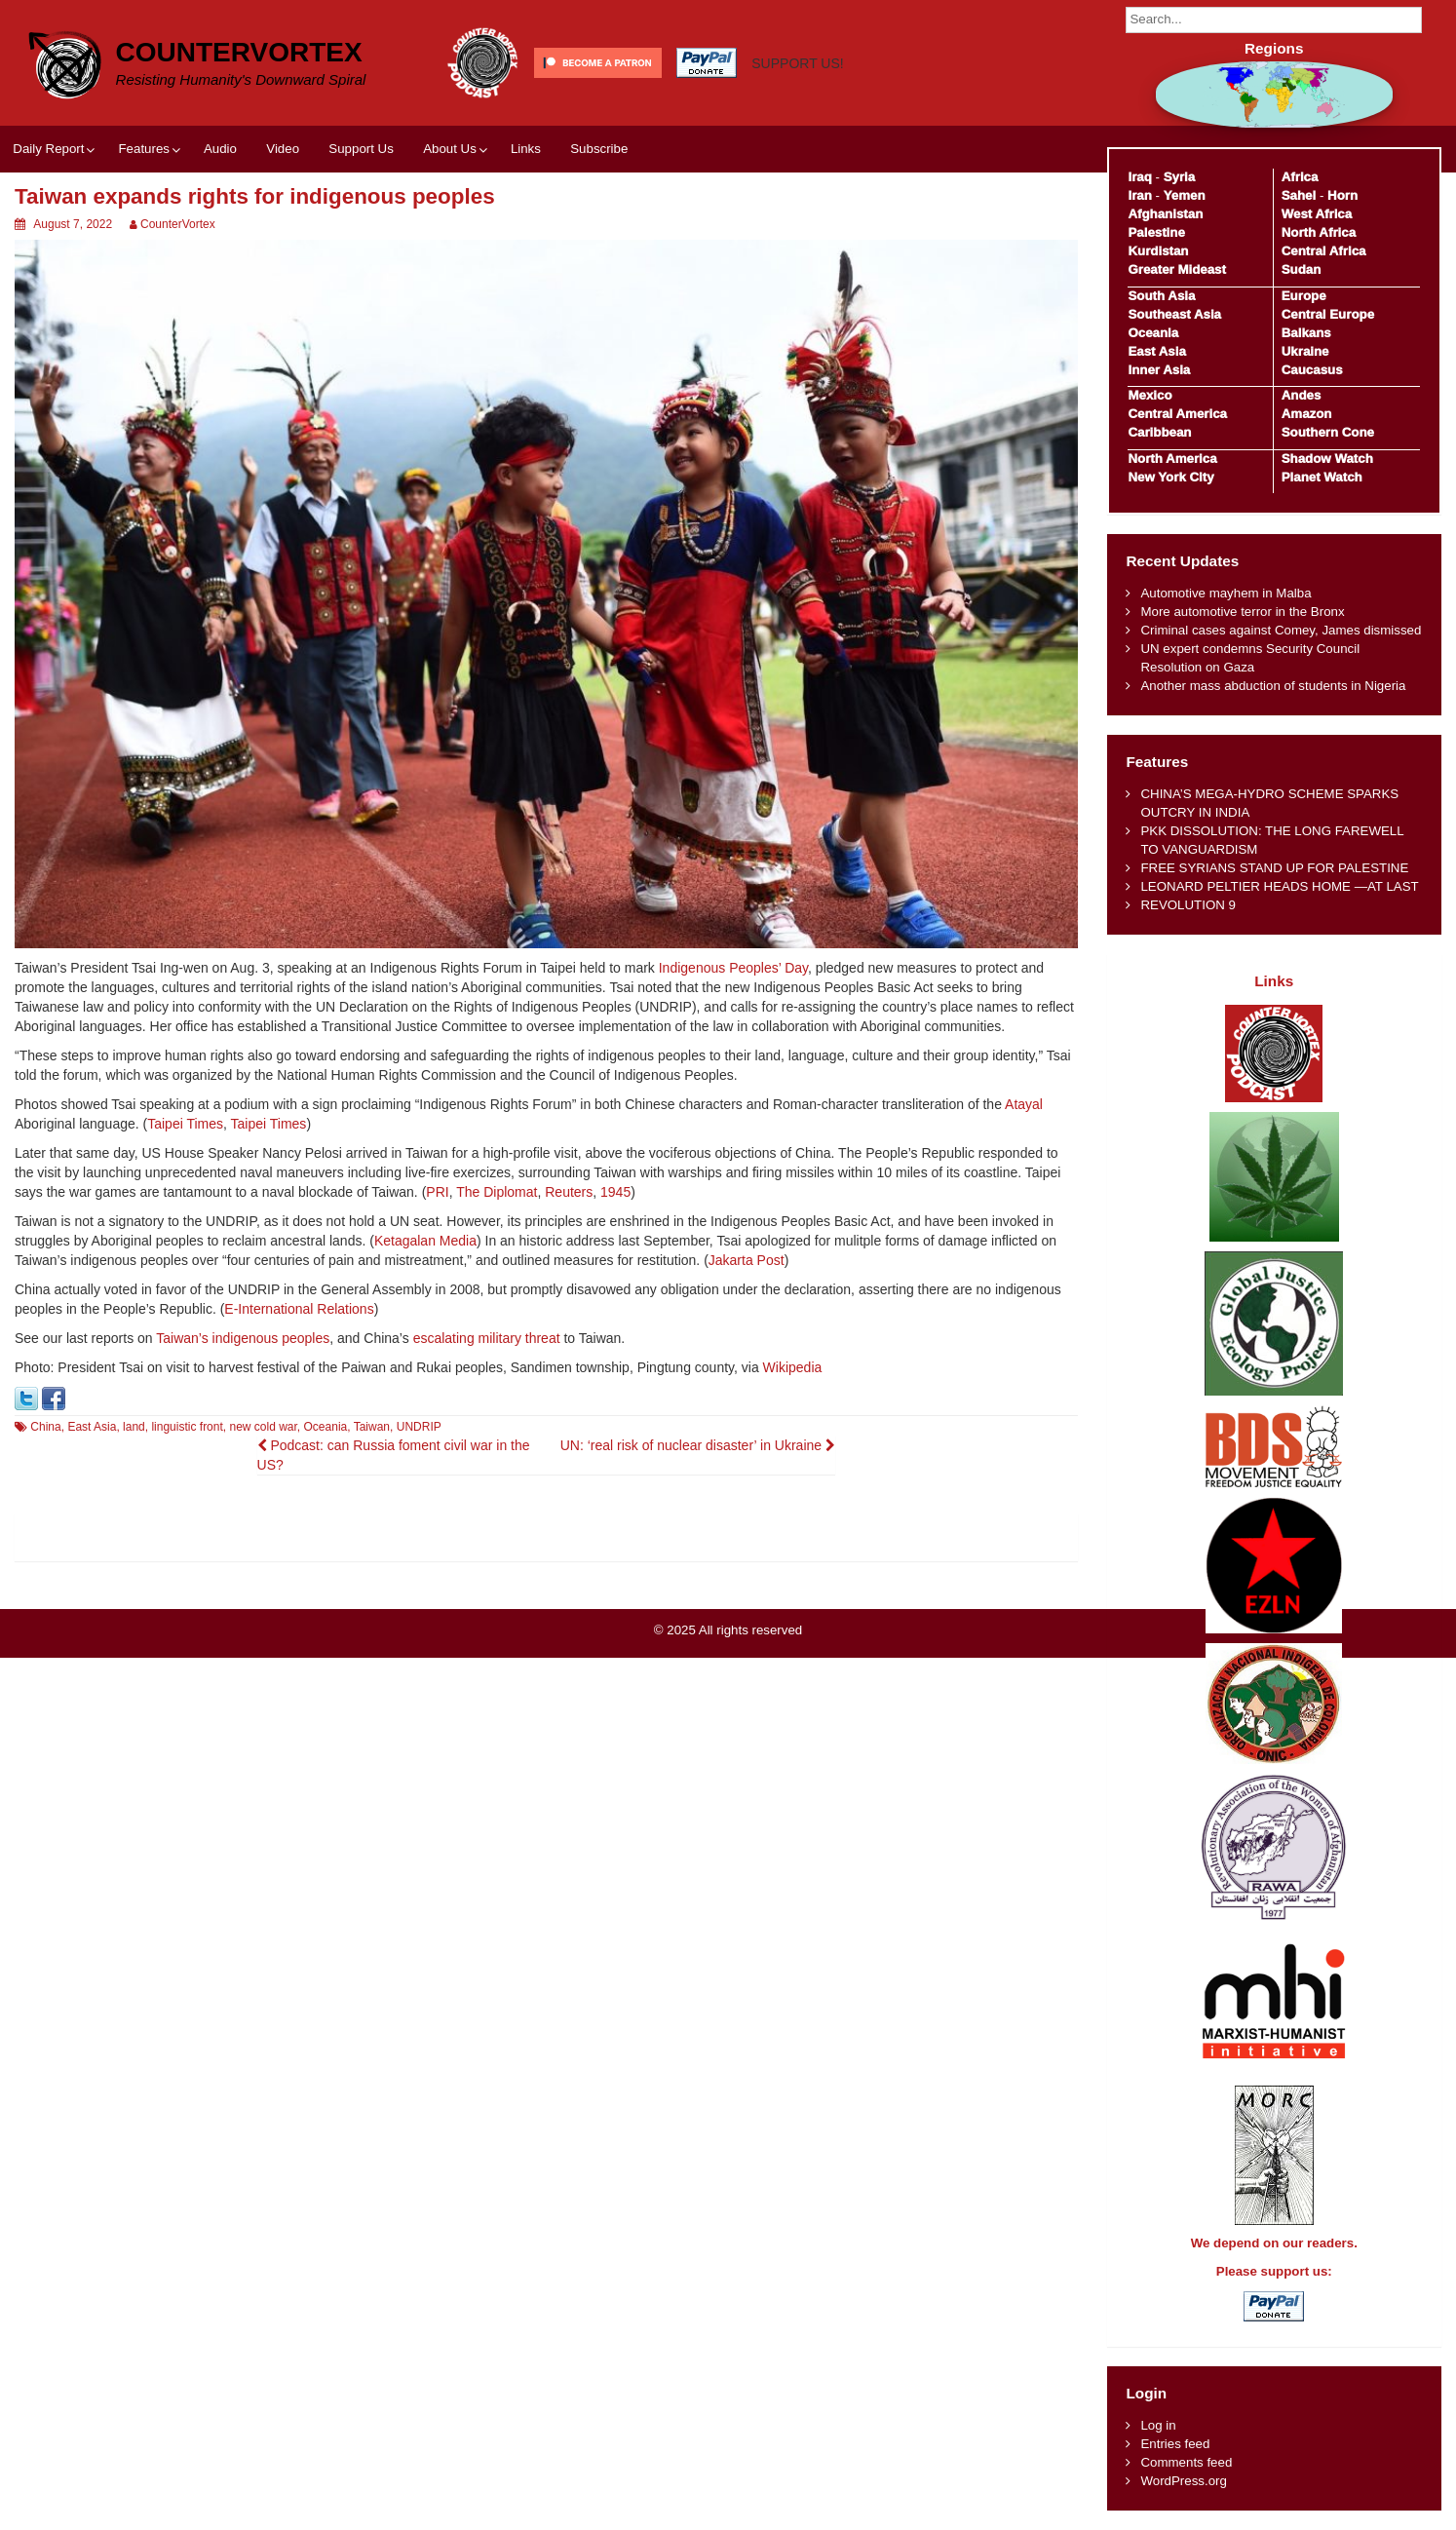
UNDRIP (419, 1427)
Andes (1302, 395)
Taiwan (372, 1427)
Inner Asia (1159, 370)
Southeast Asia (1174, 314)
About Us (450, 148)
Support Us (361, 148)
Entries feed (1174, 2443)
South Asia (1161, 295)
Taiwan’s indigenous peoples (242, 1338)
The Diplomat (496, 1192)
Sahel (1299, 195)
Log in (1157, 2425)
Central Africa (1324, 251)
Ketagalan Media (425, 1240)
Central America (1177, 413)
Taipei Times (185, 1123)
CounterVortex (239, 52)
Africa (1300, 177)
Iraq (1139, 177)
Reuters (569, 1192)
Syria (1180, 177)
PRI (437, 1192)
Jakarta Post (747, 1260)
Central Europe (1328, 314)
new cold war (262, 1427)
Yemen (1185, 195)
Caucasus (1312, 370)
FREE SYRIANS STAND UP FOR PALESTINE (1274, 868)
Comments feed (1186, 2462)
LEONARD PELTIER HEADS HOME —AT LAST (1279, 886)
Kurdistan (1158, 251)
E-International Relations (298, 1309)
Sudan (1302, 269)
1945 (615, 1192)
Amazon (1307, 413)
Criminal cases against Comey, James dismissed (1280, 630)
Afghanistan (1165, 214)
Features (143, 148)
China (45, 1427)
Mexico (1149, 395)
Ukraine (1305, 351)
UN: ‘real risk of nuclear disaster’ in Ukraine (697, 1445)
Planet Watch (1322, 477)
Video (282, 148)
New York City (1170, 477)
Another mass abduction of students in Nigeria (1272, 685)
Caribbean (1159, 432)
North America (1172, 458)
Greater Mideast (1177, 269)
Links (526, 148)
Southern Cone (1328, 432)
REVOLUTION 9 (1188, 905)
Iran (1139, 195)
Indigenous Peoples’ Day (733, 968)
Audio (220, 148)
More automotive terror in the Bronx (1242, 611)
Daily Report (48, 148)
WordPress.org (1183, 2480)
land (134, 1427)
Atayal (1024, 1104)
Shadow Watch (1327, 458)
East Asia (91, 1427)
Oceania (326, 1427)
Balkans (1306, 333)
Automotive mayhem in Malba (1225, 593)
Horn (1342, 195)
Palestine (1156, 232)
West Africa (1317, 214)
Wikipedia (793, 1367)
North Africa (1319, 232)
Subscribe (599, 148)
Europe (1304, 295)
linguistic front (186, 1427)
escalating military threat (486, 1338)
